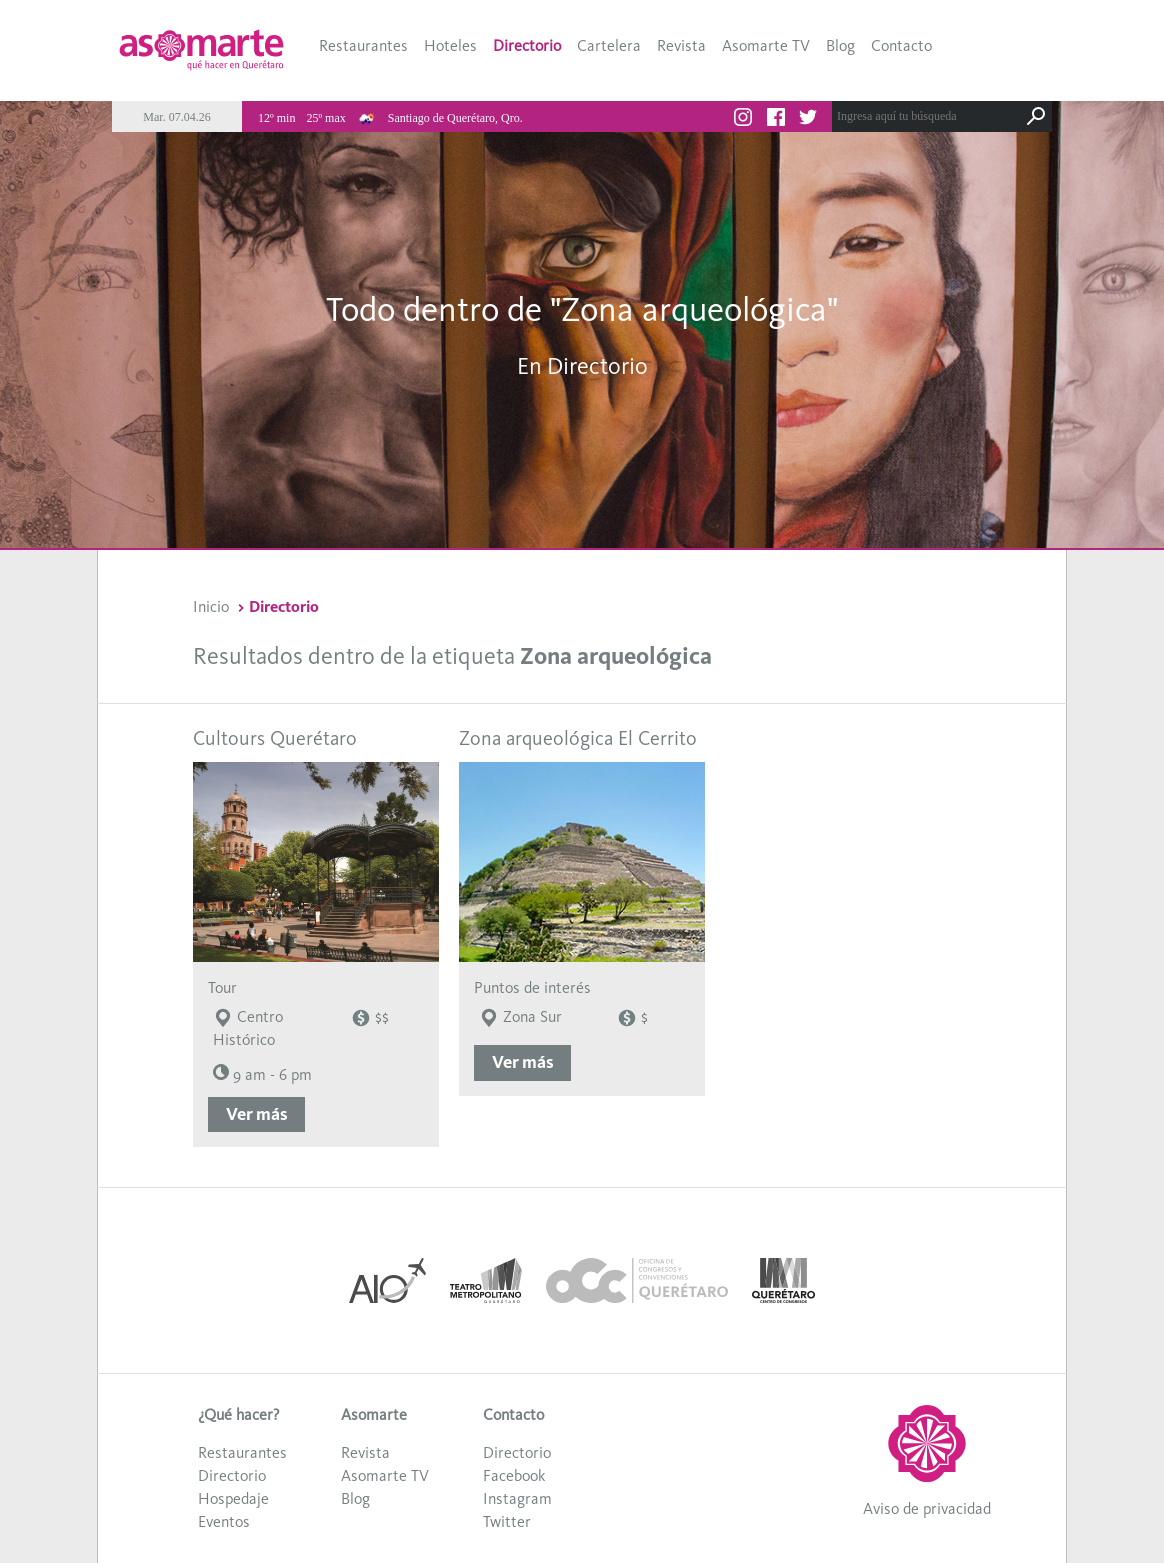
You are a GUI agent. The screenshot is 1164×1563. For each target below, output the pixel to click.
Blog (840, 45)
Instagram (517, 1498)
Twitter (507, 1521)
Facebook (514, 1475)
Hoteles (450, 45)
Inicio (211, 606)
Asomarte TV (766, 45)
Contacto (901, 45)
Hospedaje (233, 1498)
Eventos (224, 1521)
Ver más (257, 1114)
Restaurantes (363, 45)
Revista (681, 45)
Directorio (527, 45)
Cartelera (609, 45)
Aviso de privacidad (927, 1508)
